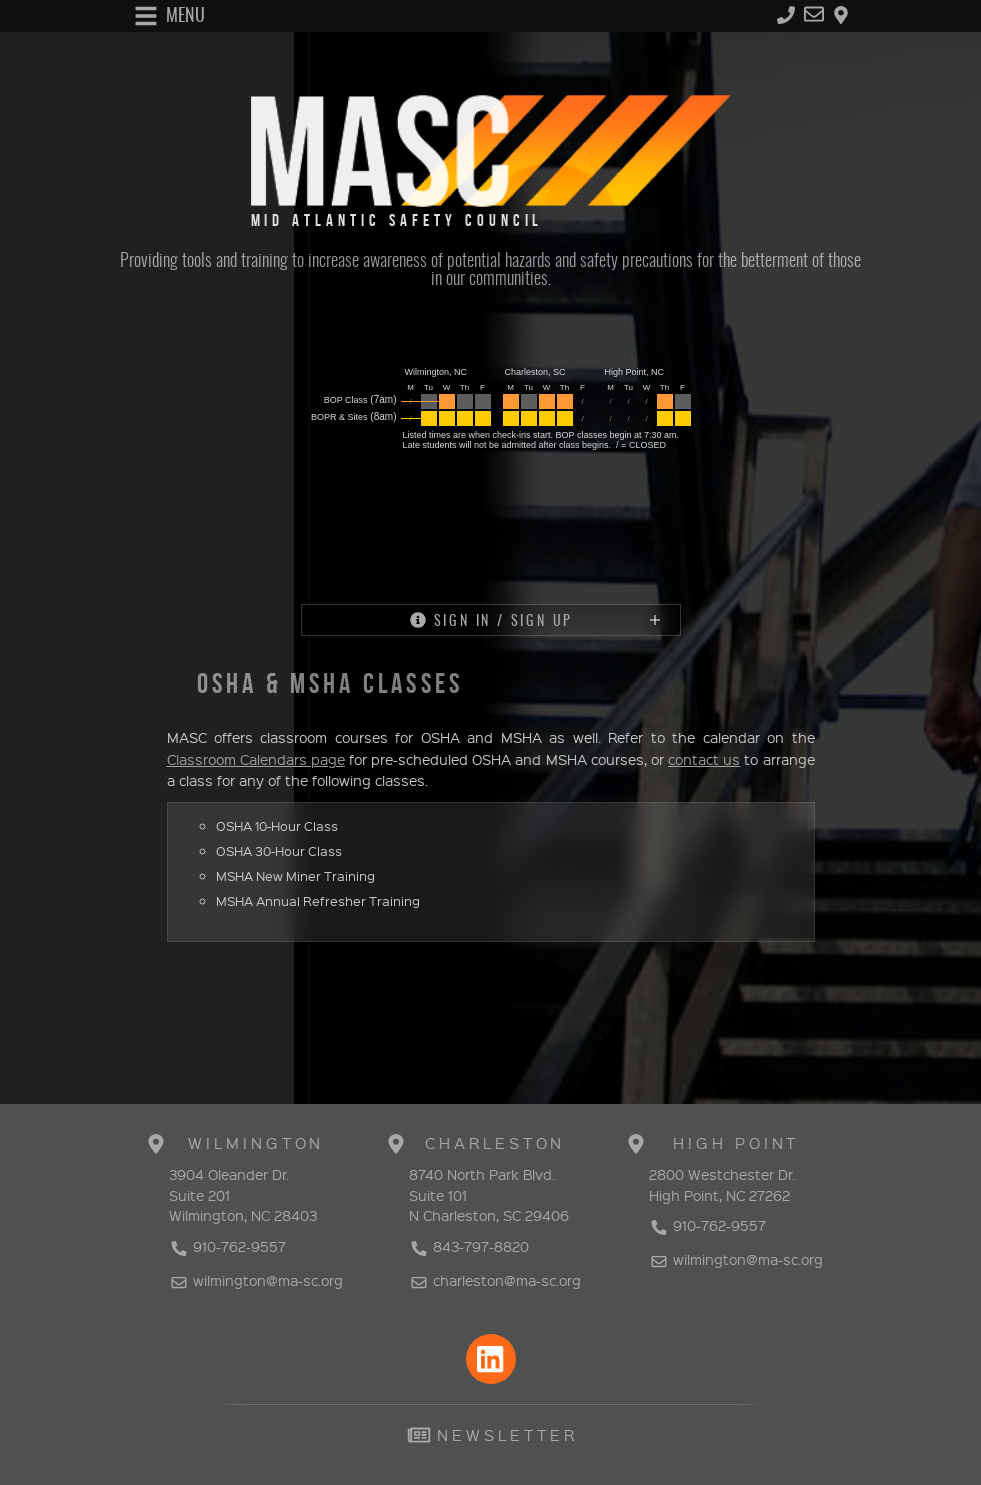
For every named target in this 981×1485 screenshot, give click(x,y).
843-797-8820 (469, 1246)
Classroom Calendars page (256, 759)
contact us (704, 759)
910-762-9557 (227, 1246)
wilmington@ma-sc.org (256, 1280)
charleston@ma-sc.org (495, 1280)
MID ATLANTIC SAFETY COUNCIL (397, 221)
